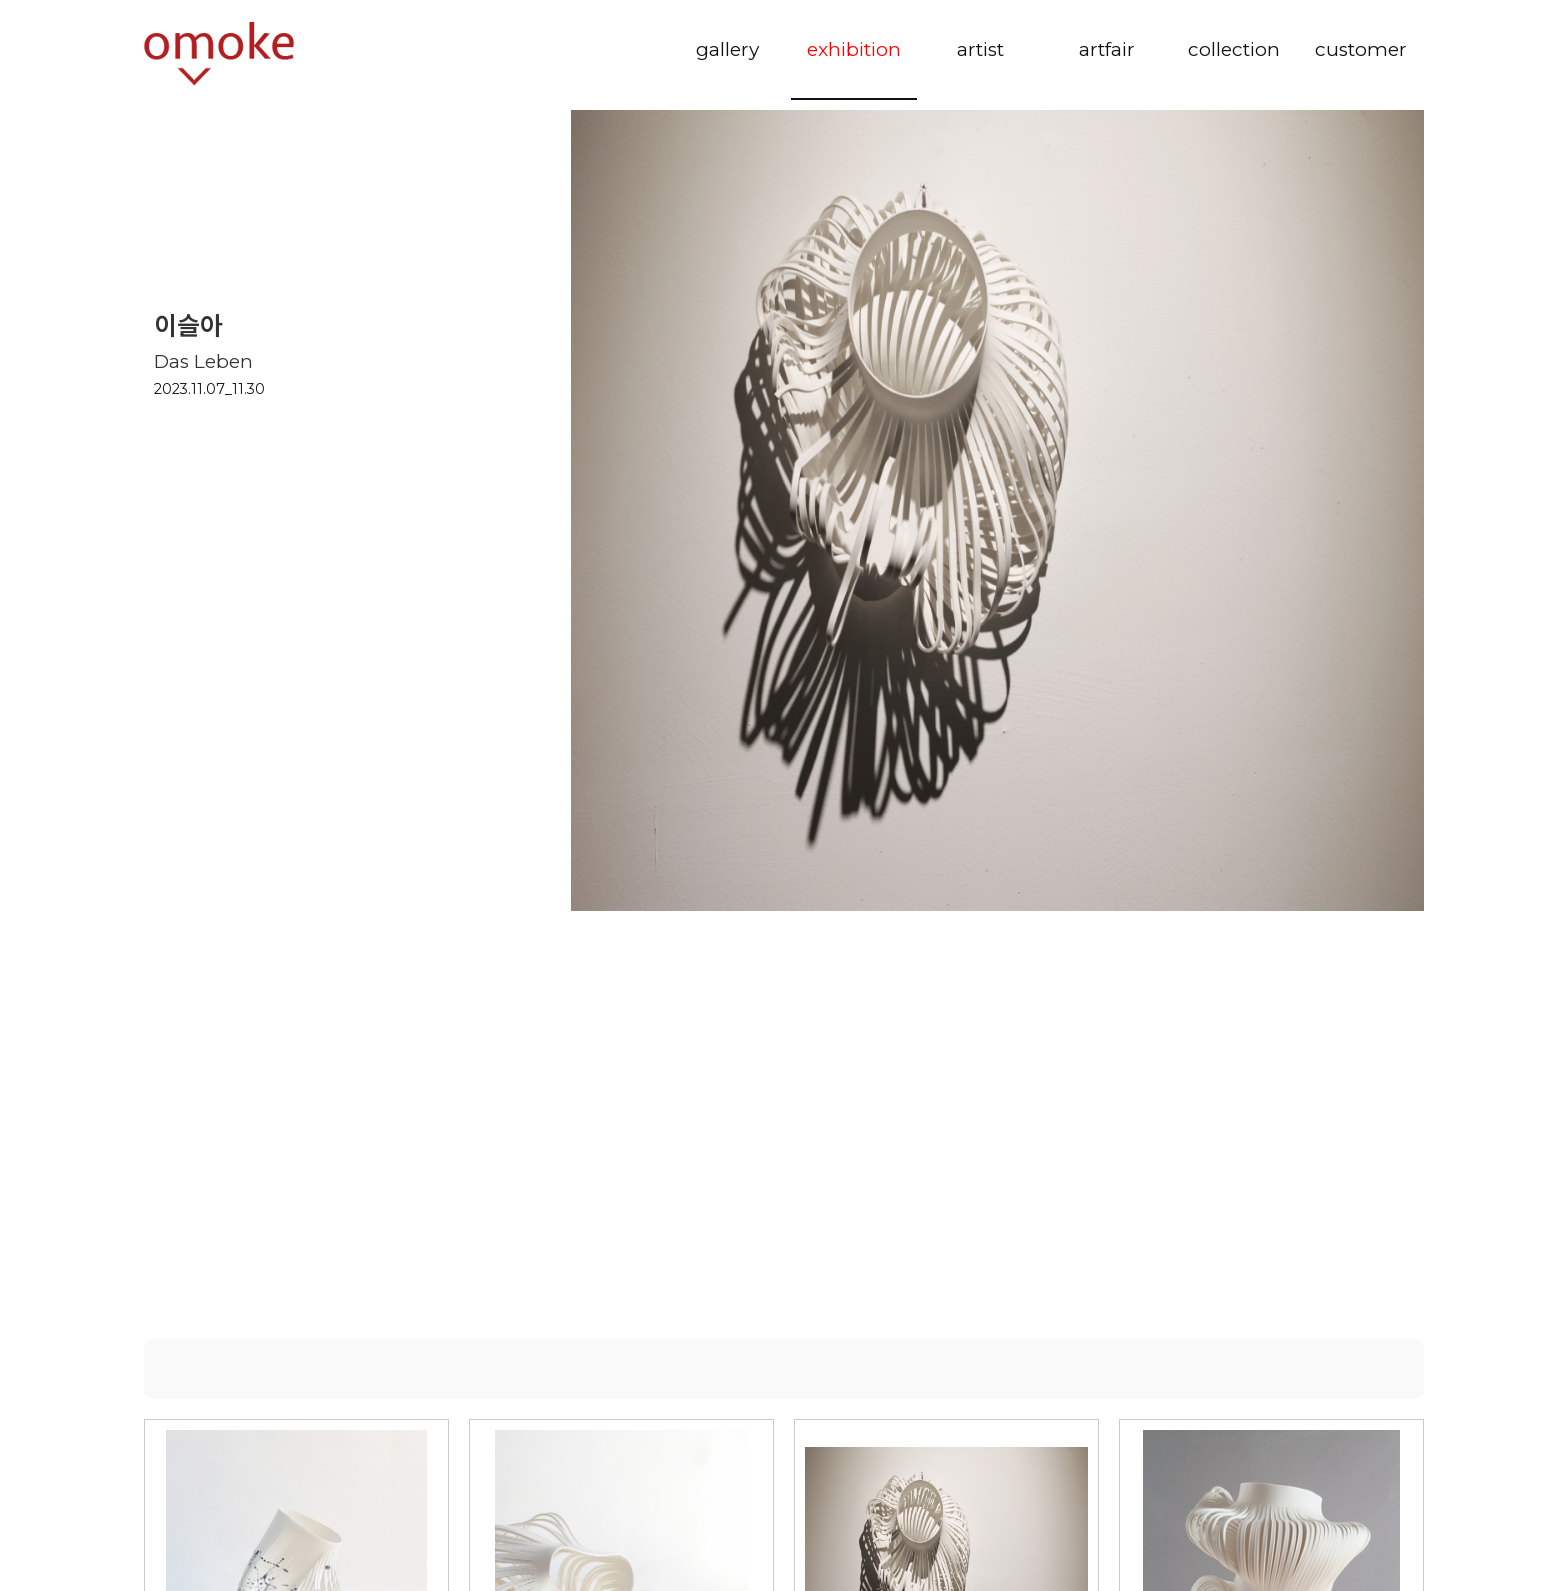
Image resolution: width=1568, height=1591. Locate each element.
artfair (1107, 49)
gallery (727, 49)
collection (1234, 49)
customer (1361, 49)
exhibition (854, 49)
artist (980, 49)
